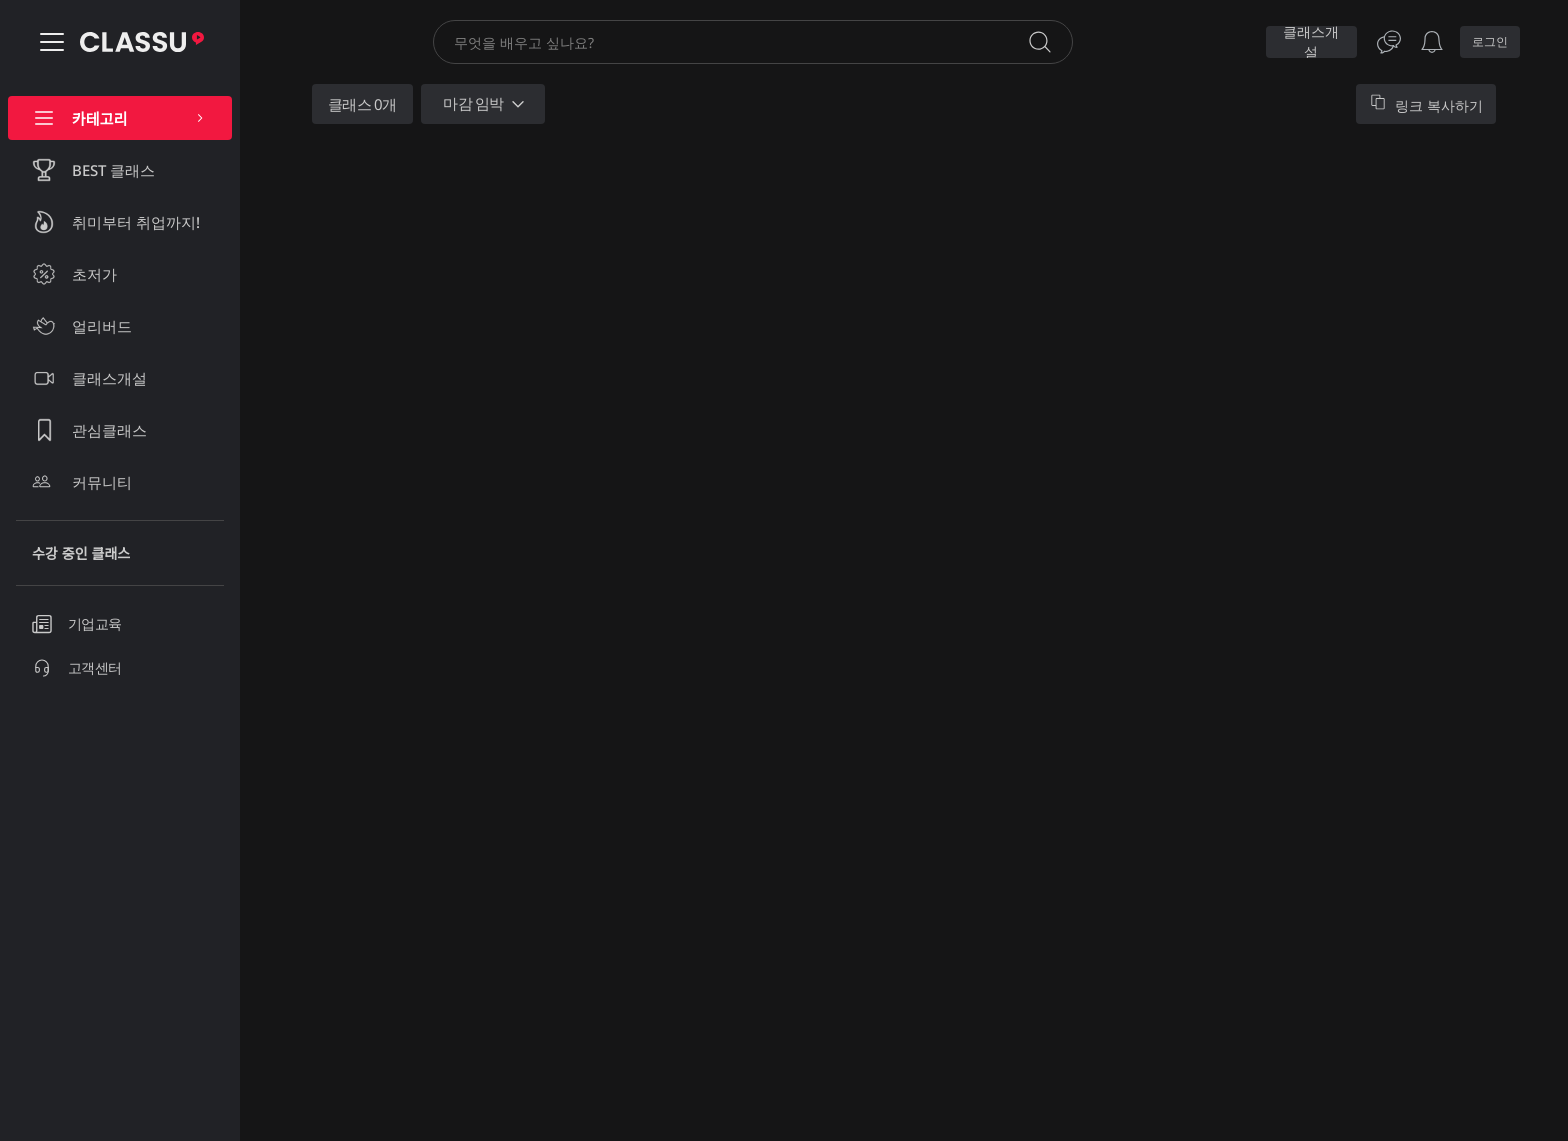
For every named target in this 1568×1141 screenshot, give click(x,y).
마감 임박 (486, 104)
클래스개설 (1311, 42)
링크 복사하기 (1426, 104)
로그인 (1490, 41)
